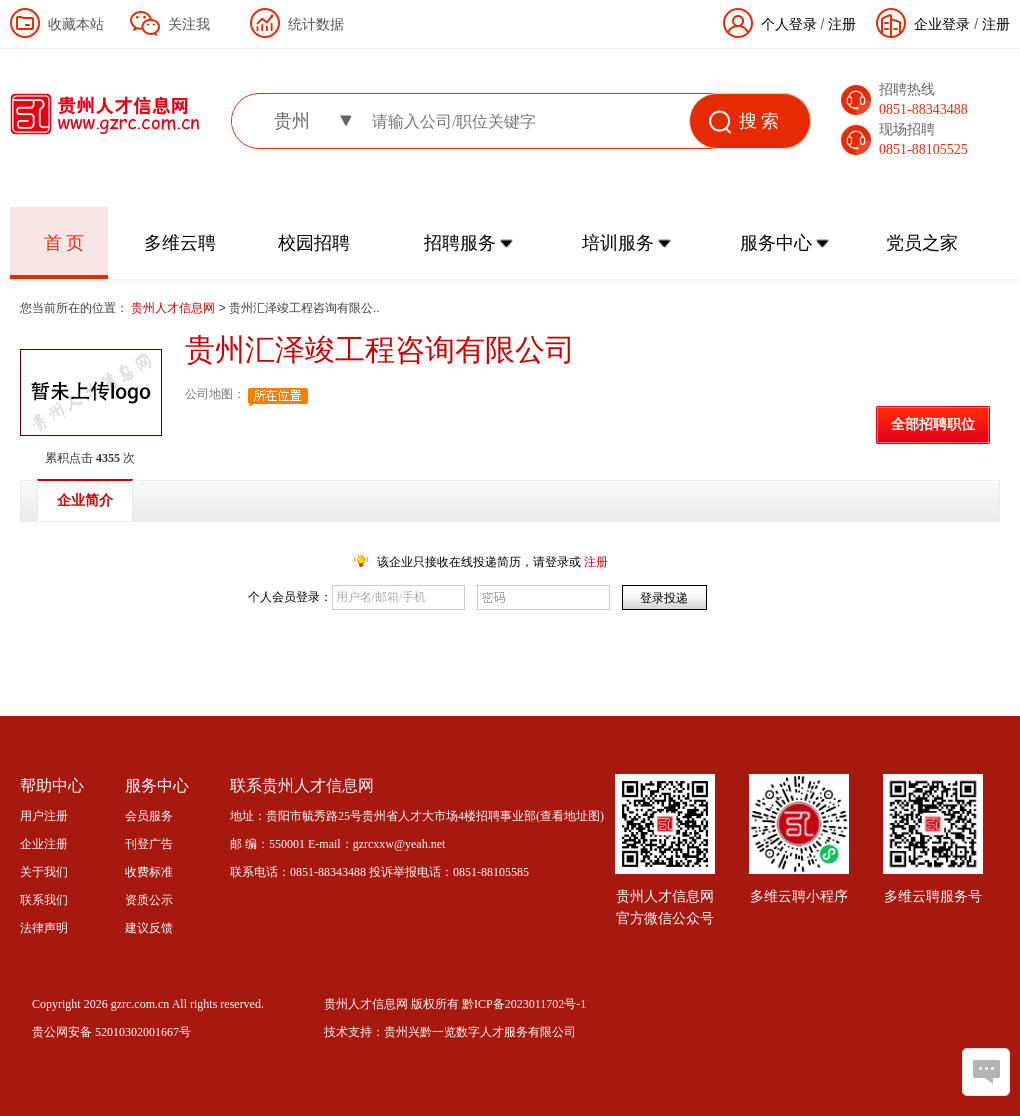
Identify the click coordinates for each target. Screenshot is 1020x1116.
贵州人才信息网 (174, 308)
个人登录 (789, 24)
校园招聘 (314, 243)
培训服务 (618, 243)
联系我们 (44, 900)
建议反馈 (149, 928)
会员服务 (149, 816)
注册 (996, 24)
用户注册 (44, 816)
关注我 (189, 24)
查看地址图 (570, 816)
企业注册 (44, 844)
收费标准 (149, 872)
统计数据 (316, 24)
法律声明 (44, 928)
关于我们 (44, 872)
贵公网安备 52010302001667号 (111, 1032)
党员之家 (922, 243)
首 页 (64, 243)
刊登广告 (149, 844)
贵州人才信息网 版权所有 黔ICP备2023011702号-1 (455, 1004)
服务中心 (776, 243)
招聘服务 (460, 243)
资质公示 (149, 900)
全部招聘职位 (933, 424)
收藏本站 (76, 24)
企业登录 (942, 24)
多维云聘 (180, 243)
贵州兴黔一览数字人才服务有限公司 (480, 1032)
